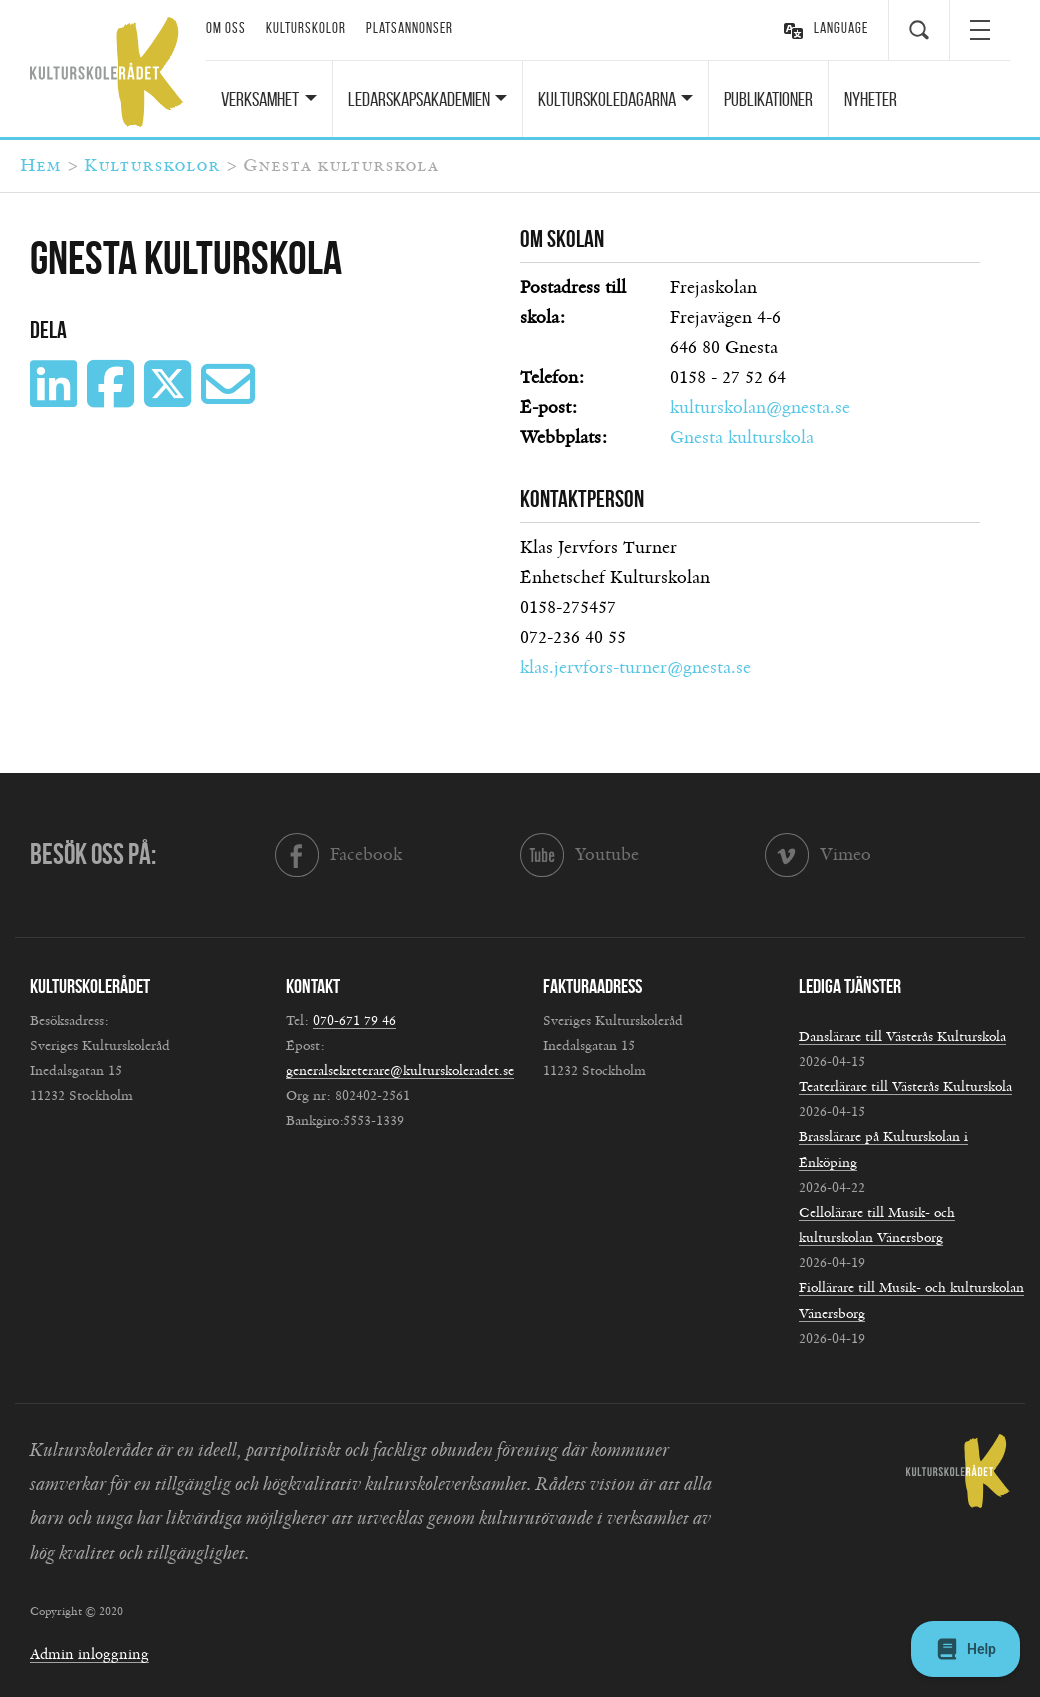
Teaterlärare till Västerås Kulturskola (905, 1087)
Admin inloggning (89, 1654)
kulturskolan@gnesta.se (760, 408)
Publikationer (768, 99)
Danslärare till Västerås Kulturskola (902, 1037)
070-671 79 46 (354, 1021)
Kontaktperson (582, 499)
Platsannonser (409, 28)
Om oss (226, 28)
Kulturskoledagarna (607, 99)
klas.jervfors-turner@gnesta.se (635, 668)
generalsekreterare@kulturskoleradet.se (400, 1071)
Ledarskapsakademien (419, 99)
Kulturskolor (306, 28)
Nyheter (870, 99)
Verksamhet (260, 99)
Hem (40, 166)
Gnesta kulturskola (742, 438)
